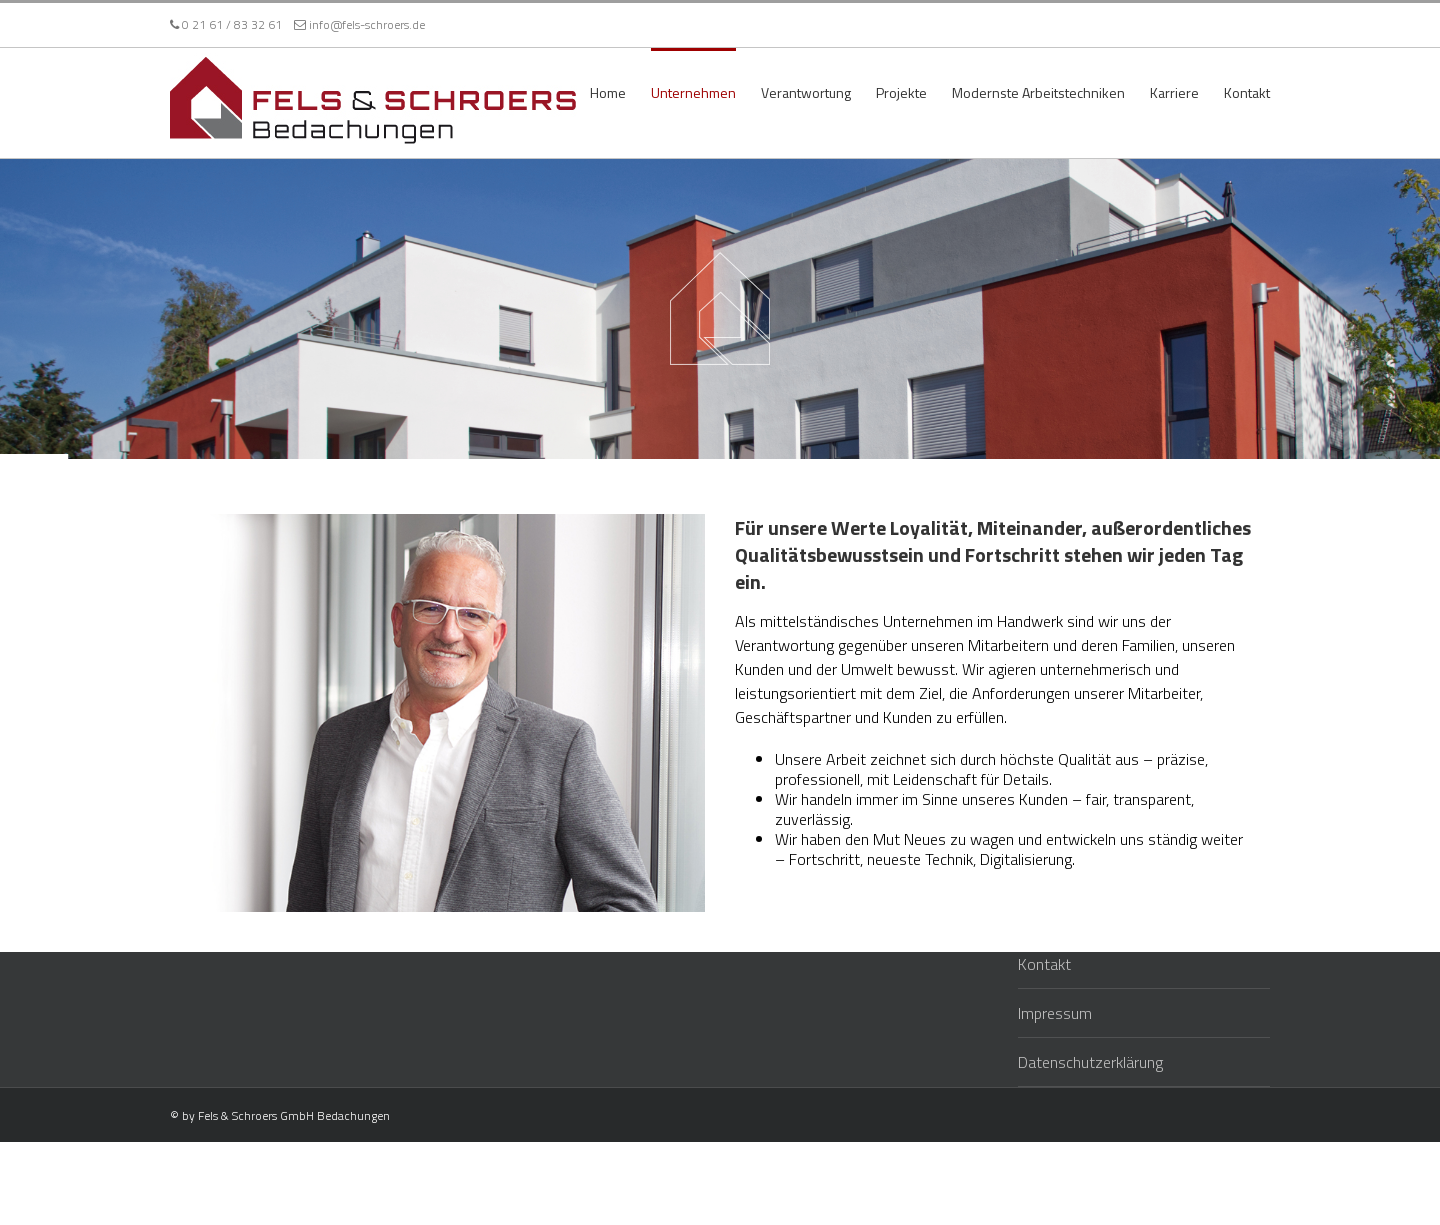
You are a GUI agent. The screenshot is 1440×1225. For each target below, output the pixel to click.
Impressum (1055, 1012)
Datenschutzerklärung (1090, 1061)
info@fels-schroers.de (359, 24)
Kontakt (1044, 963)
